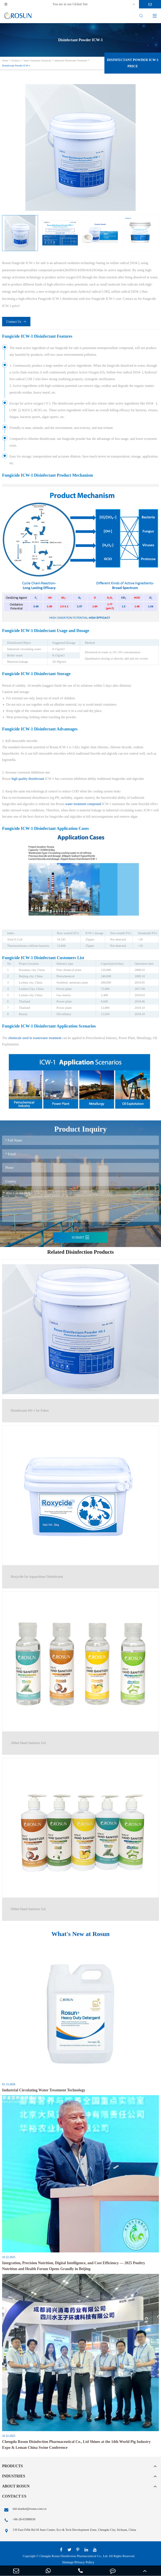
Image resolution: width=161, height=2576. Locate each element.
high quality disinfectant (28, 778)
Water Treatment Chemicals (37, 60)
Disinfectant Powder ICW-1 (16, 65)
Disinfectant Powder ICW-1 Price (132, 63)
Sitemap (67, 2562)
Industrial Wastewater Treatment (71, 60)
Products (15, 60)
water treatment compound (83, 804)
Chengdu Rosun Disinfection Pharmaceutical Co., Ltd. (73, 2556)
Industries (13, 2476)
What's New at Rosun (80, 1933)
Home (5, 60)
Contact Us (16, 321)
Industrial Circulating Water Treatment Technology (43, 2090)
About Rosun (16, 2486)
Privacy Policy (84, 2562)
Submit (80, 1237)
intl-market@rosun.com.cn (24, 2510)
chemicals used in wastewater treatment (34, 1038)
